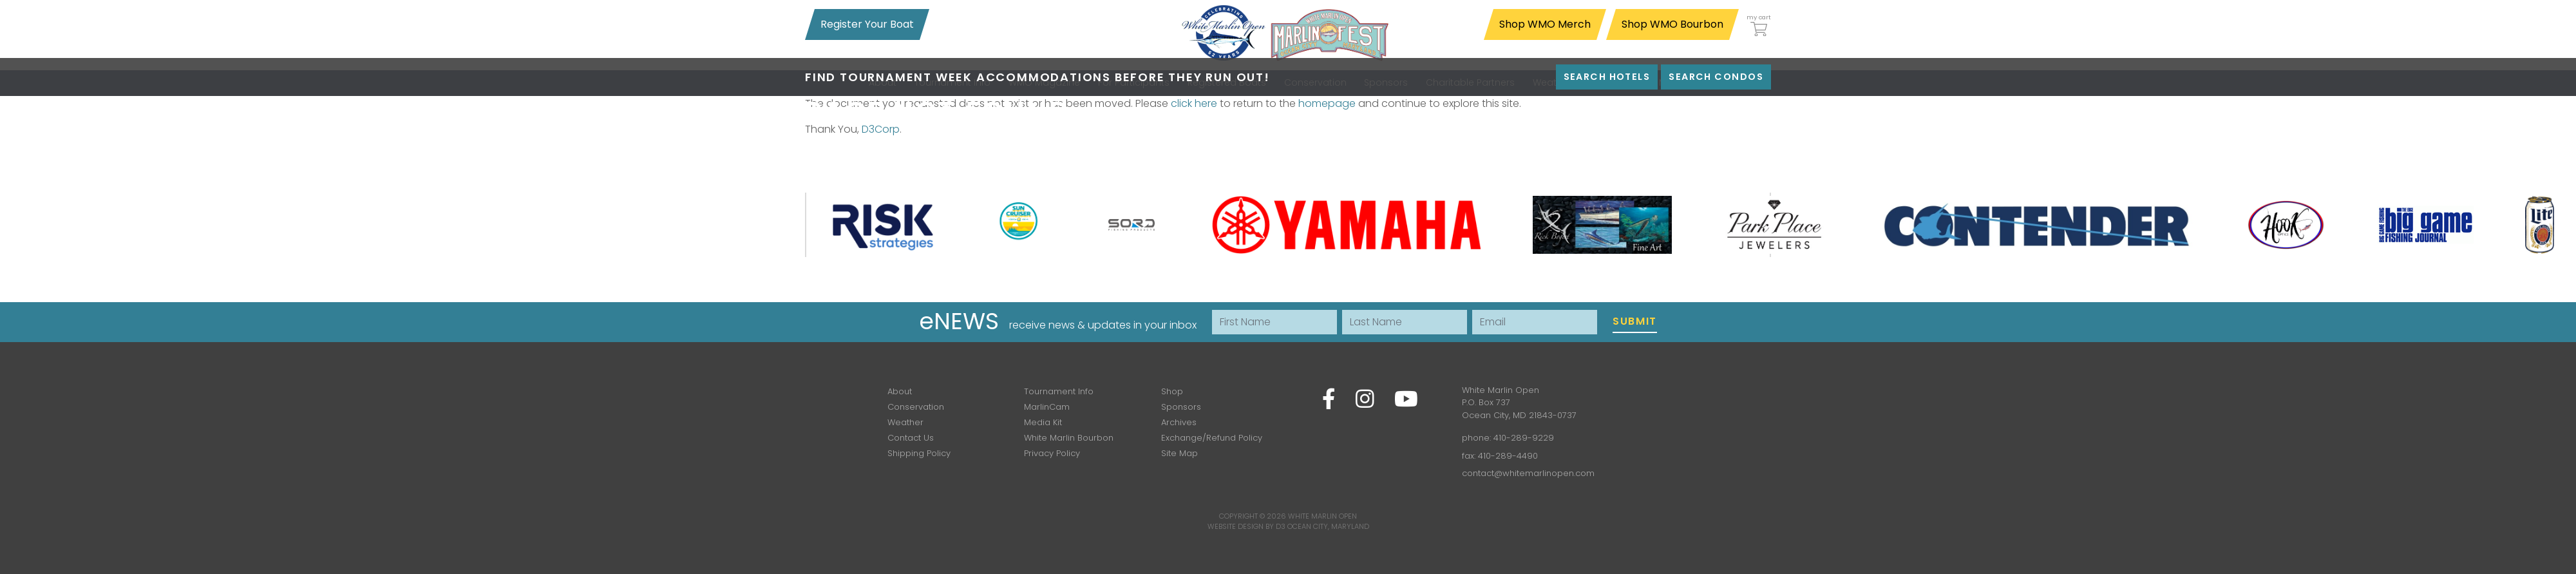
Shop (1172, 391)
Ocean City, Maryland (1328, 526)
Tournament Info (1059, 391)
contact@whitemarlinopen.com (1528, 473)
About (899, 391)
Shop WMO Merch (1545, 24)
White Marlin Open (1322, 516)
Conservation (915, 407)
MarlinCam (1047, 407)
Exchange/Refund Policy (1211, 438)
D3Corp (881, 129)
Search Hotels (1607, 76)
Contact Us (910, 438)
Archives (1179, 422)
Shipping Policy (919, 453)
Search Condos (1716, 76)
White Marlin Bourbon (1068, 438)
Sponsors (1181, 407)
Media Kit (1043, 422)
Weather (905, 422)
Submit (1635, 321)
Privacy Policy (1052, 453)
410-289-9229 (1523, 438)
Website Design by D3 (1246, 526)
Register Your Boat (867, 24)
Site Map (1179, 453)
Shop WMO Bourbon (1672, 24)
